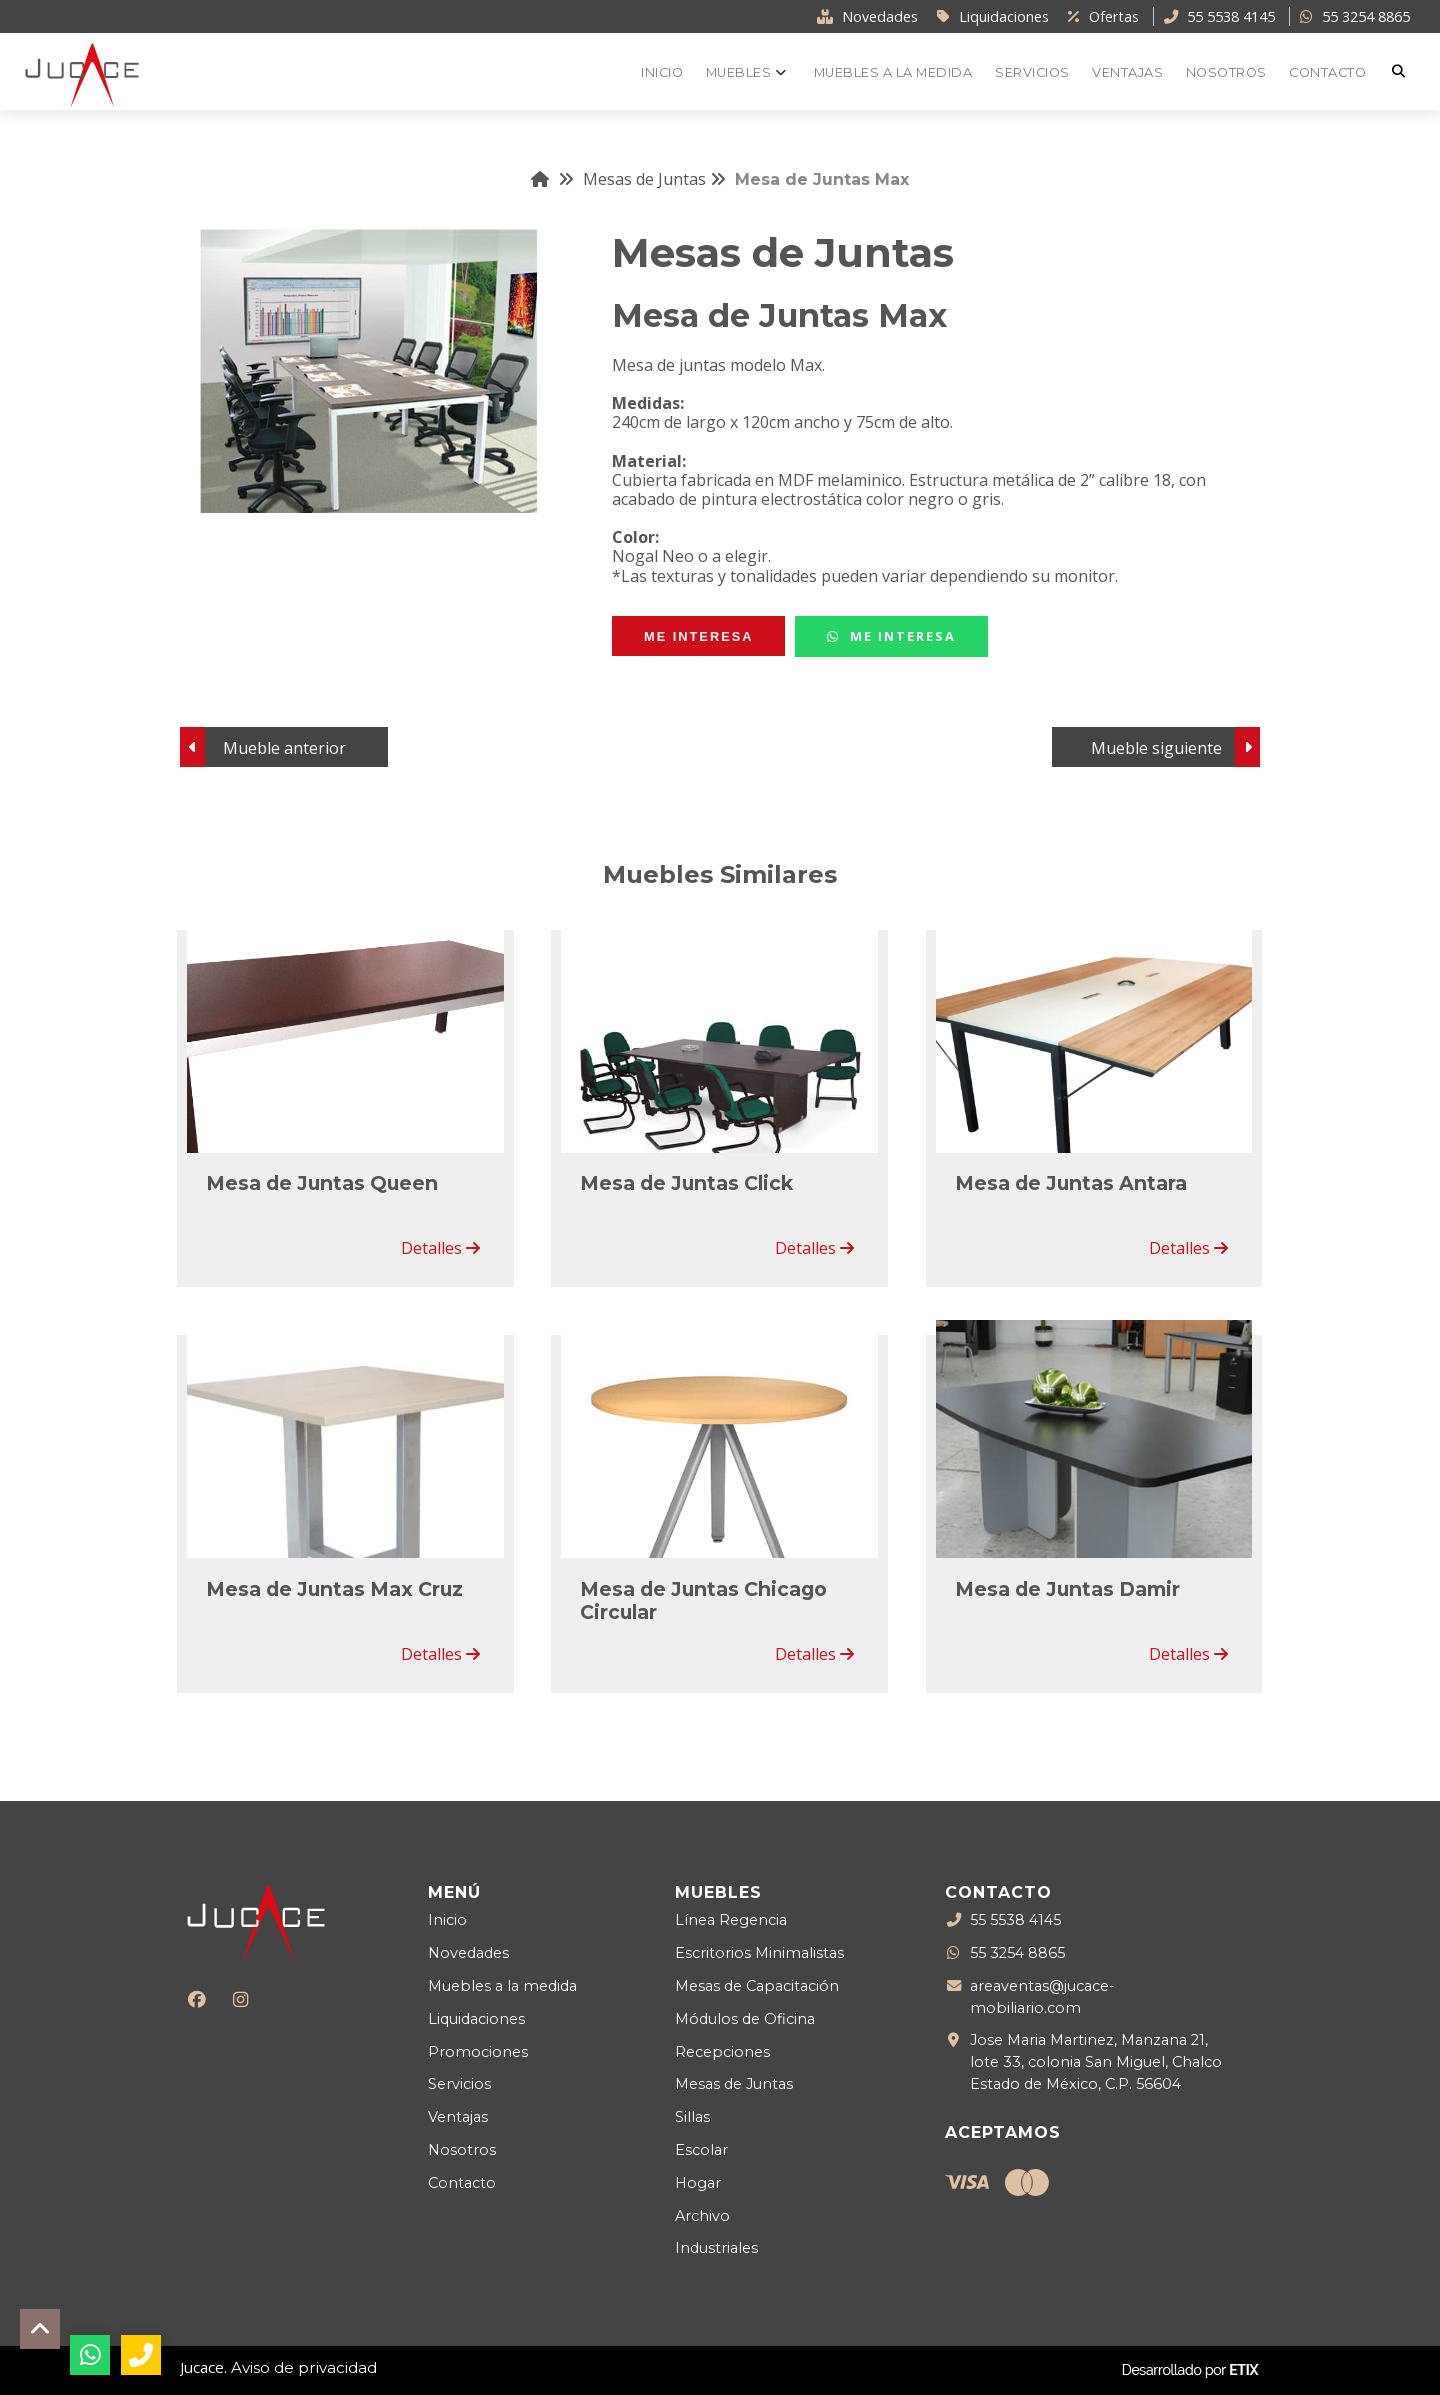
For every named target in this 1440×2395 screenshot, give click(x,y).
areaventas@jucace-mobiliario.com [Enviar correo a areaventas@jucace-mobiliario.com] (1042, 1996)
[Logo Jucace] (82, 74)
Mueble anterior (284, 748)
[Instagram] (240, 1999)
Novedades (468, 1953)
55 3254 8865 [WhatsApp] (1017, 1954)
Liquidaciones (476, 2019)
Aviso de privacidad (304, 2367)
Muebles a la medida (502, 1986)
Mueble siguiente (1156, 748)
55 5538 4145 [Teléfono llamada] (1015, 1921)
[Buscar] (1401, 71)
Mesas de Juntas (654, 179)
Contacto (462, 2183)
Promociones (478, 2052)
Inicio (447, 1920)
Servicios (459, 2084)
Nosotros (462, 2150)
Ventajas (458, 2117)
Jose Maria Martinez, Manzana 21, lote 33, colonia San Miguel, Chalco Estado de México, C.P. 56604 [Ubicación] (1096, 2061)
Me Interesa (891, 636)
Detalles (440, 1248)
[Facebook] (197, 1999)
